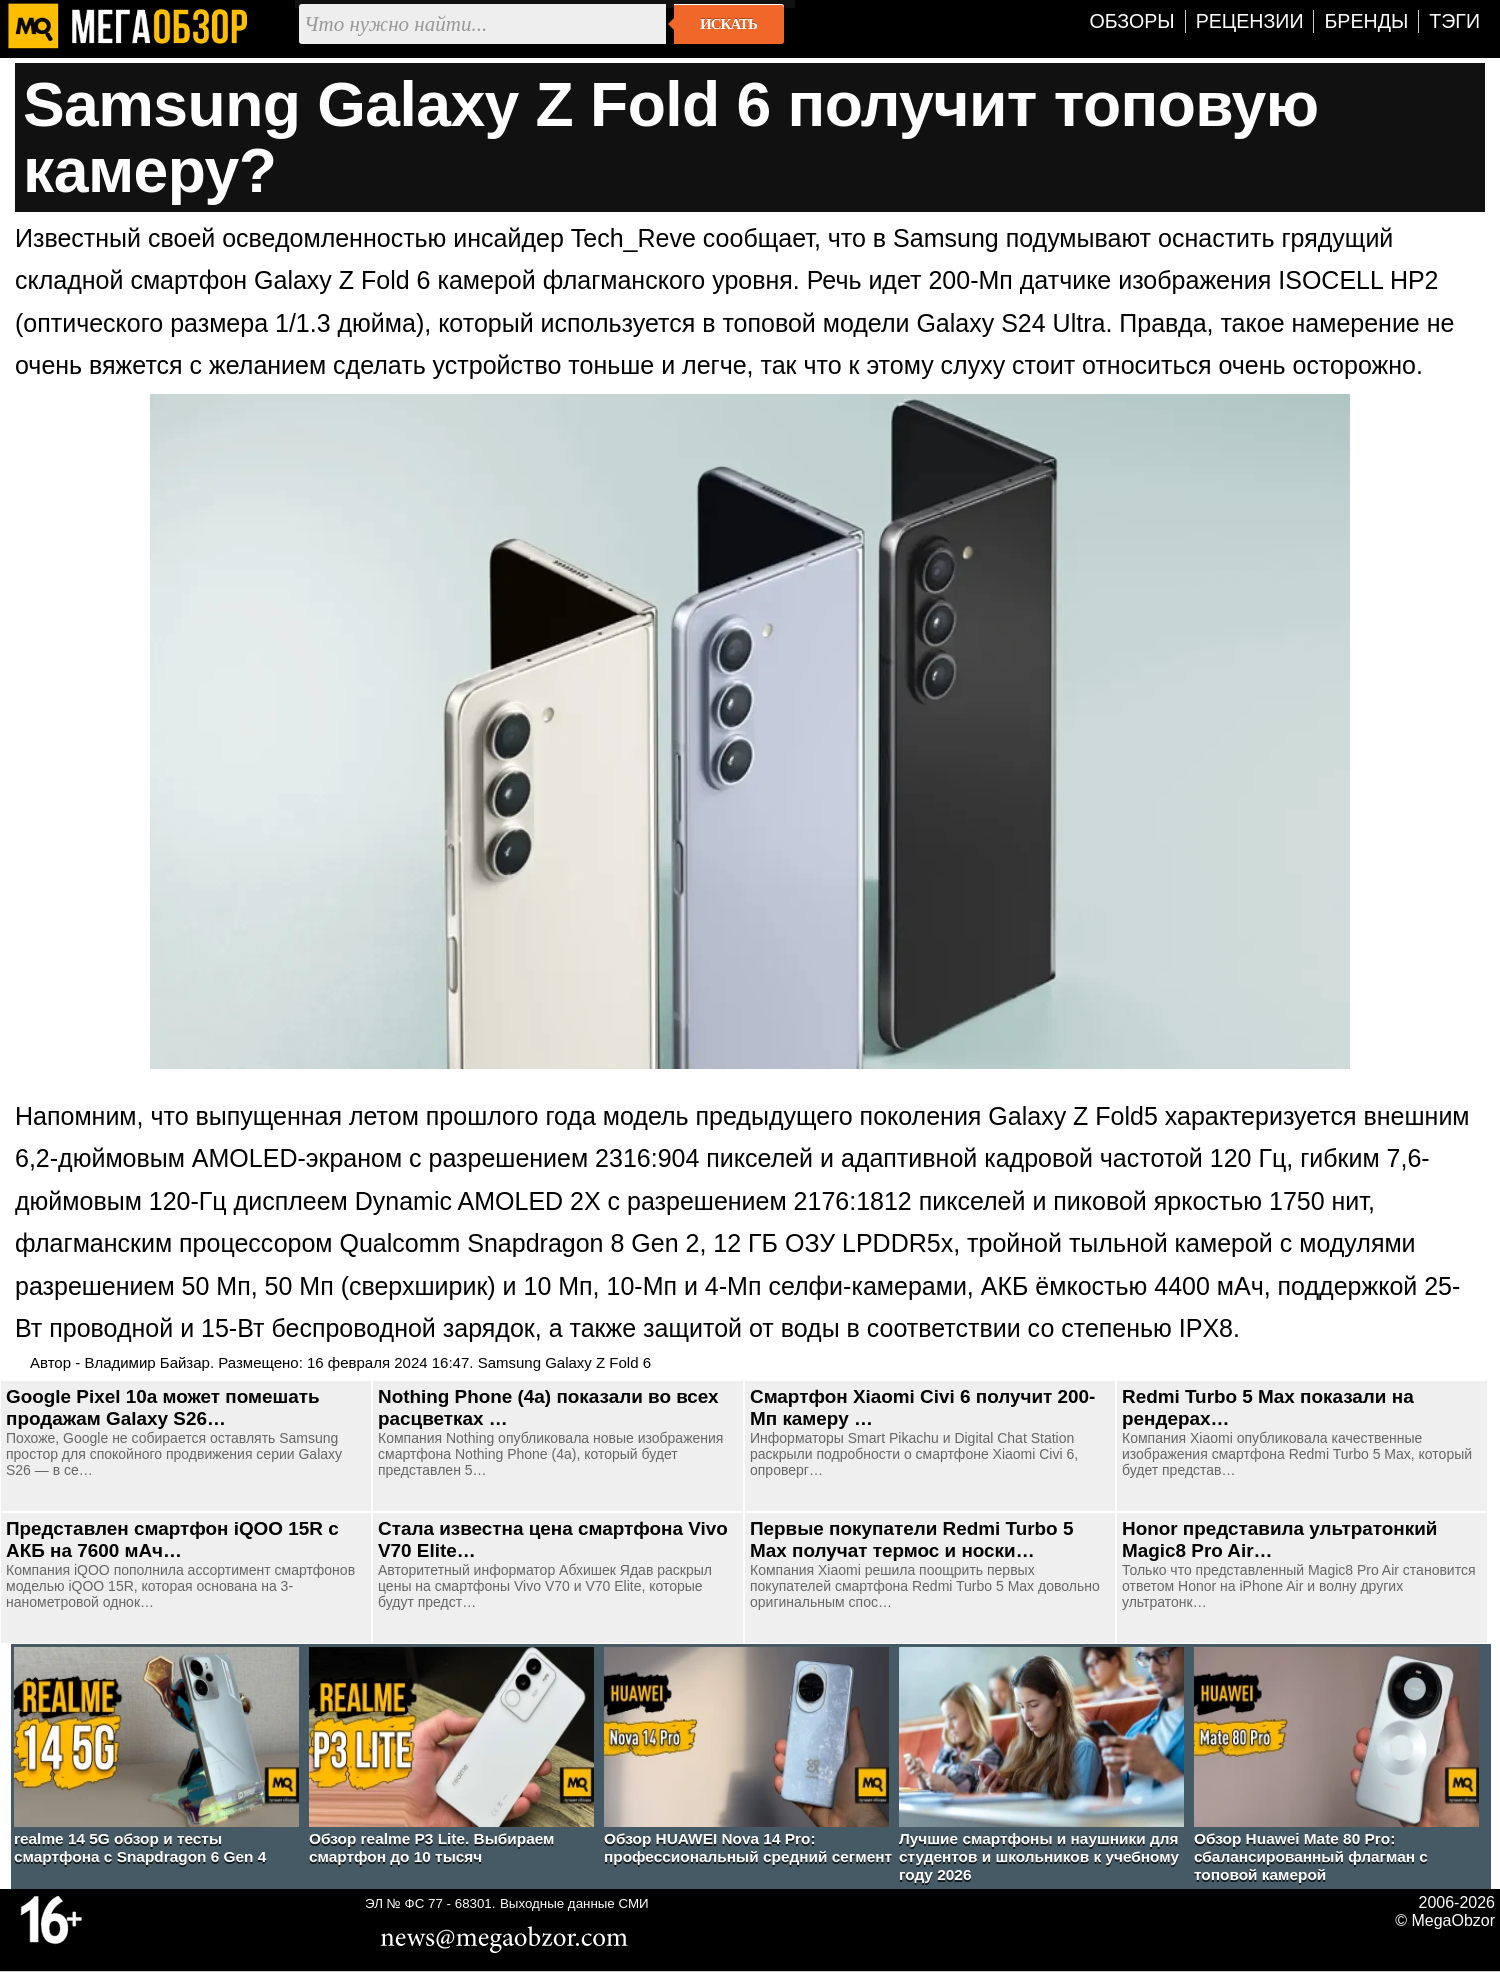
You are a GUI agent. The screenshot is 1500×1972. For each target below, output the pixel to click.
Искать (728, 24)
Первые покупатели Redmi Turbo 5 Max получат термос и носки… (911, 1539)
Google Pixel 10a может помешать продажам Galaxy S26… (163, 1407)
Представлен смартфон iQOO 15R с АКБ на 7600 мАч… (172, 1539)
